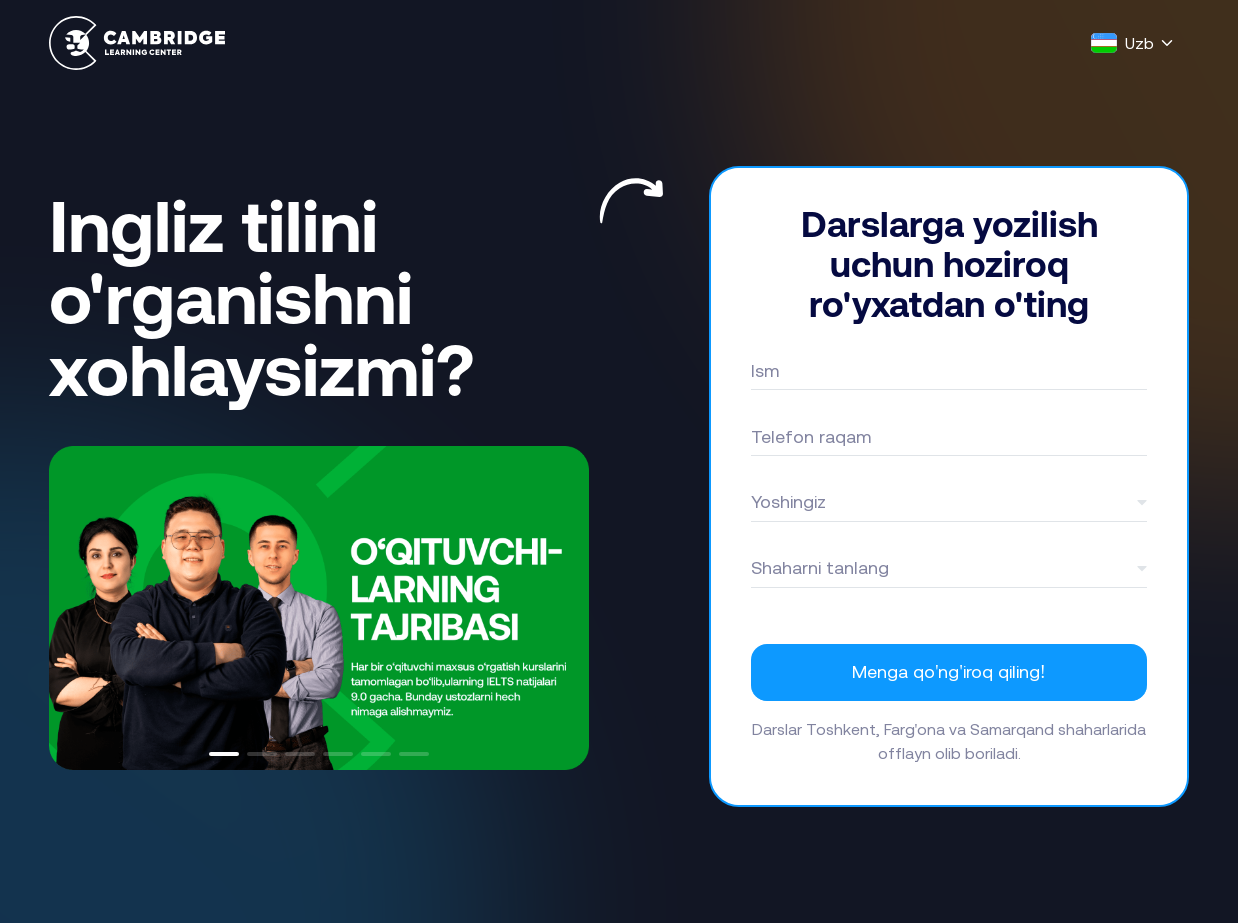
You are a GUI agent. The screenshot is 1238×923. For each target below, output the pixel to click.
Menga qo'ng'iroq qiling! (948, 671)
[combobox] (949, 502)
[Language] (1133, 43)
